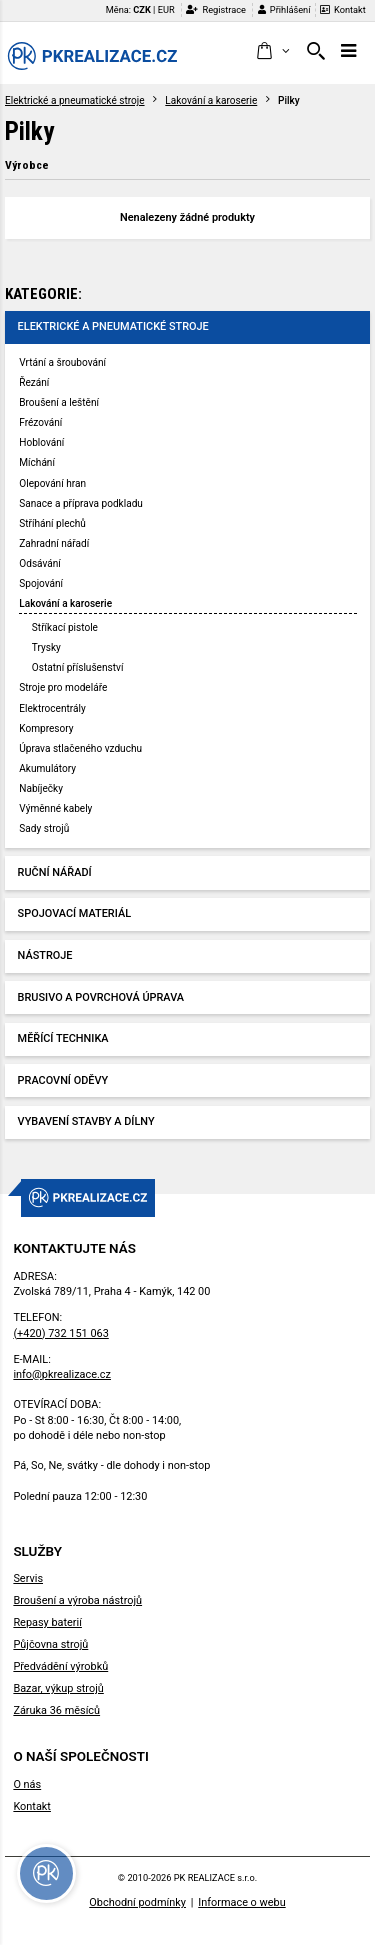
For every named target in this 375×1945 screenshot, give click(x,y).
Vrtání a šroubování (62, 362)
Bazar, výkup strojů (58, 1688)
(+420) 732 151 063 (60, 1333)
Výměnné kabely (55, 808)
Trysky (46, 647)
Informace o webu (241, 1902)
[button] (272, 52)
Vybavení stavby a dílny (86, 1121)
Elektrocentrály (52, 708)
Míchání (37, 462)
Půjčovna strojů (50, 1644)
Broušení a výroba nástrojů (77, 1600)
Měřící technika (63, 1038)
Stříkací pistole (65, 627)
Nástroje (45, 955)
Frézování (40, 422)
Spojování (41, 583)
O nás (27, 1784)
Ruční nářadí (55, 872)
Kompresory (46, 728)
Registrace (216, 9)
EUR (166, 9)
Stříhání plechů (52, 523)
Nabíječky (41, 788)
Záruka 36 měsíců (56, 1710)
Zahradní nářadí (54, 543)
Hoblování (41, 442)
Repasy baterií (47, 1622)
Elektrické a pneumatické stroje (75, 100)
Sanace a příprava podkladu (81, 503)
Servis (28, 1578)
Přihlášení (284, 9)
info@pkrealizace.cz (62, 1374)
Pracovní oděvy (63, 1080)
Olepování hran (52, 483)
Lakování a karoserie (211, 100)
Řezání (34, 382)
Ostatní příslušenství (78, 667)
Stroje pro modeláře (63, 687)
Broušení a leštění (59, 402)
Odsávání (40, 563)
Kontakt (343, 9)
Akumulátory (47, 768)
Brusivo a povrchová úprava (101, 997)
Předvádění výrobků (60, 1666)
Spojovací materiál (74, 913)
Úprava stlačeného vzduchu (80, 748)
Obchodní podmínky (137, 1902)
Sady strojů (44, 828)
